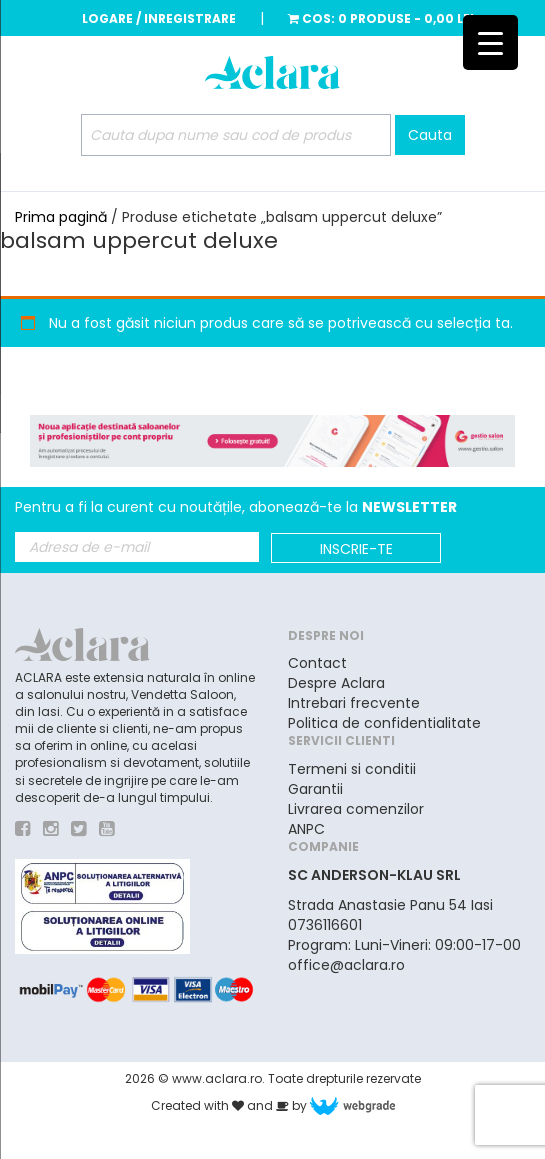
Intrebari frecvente (354, 703)
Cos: (381, 18)
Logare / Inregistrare (159, 18)
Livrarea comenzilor (356, 809)
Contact (317, 663)
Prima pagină (61, 217)
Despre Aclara (336, 683)
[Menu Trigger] (490, 42)
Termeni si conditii (352, 769)
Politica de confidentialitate (384, 723)
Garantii (315, 789)
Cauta (430, 135)
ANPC (306, 829)
